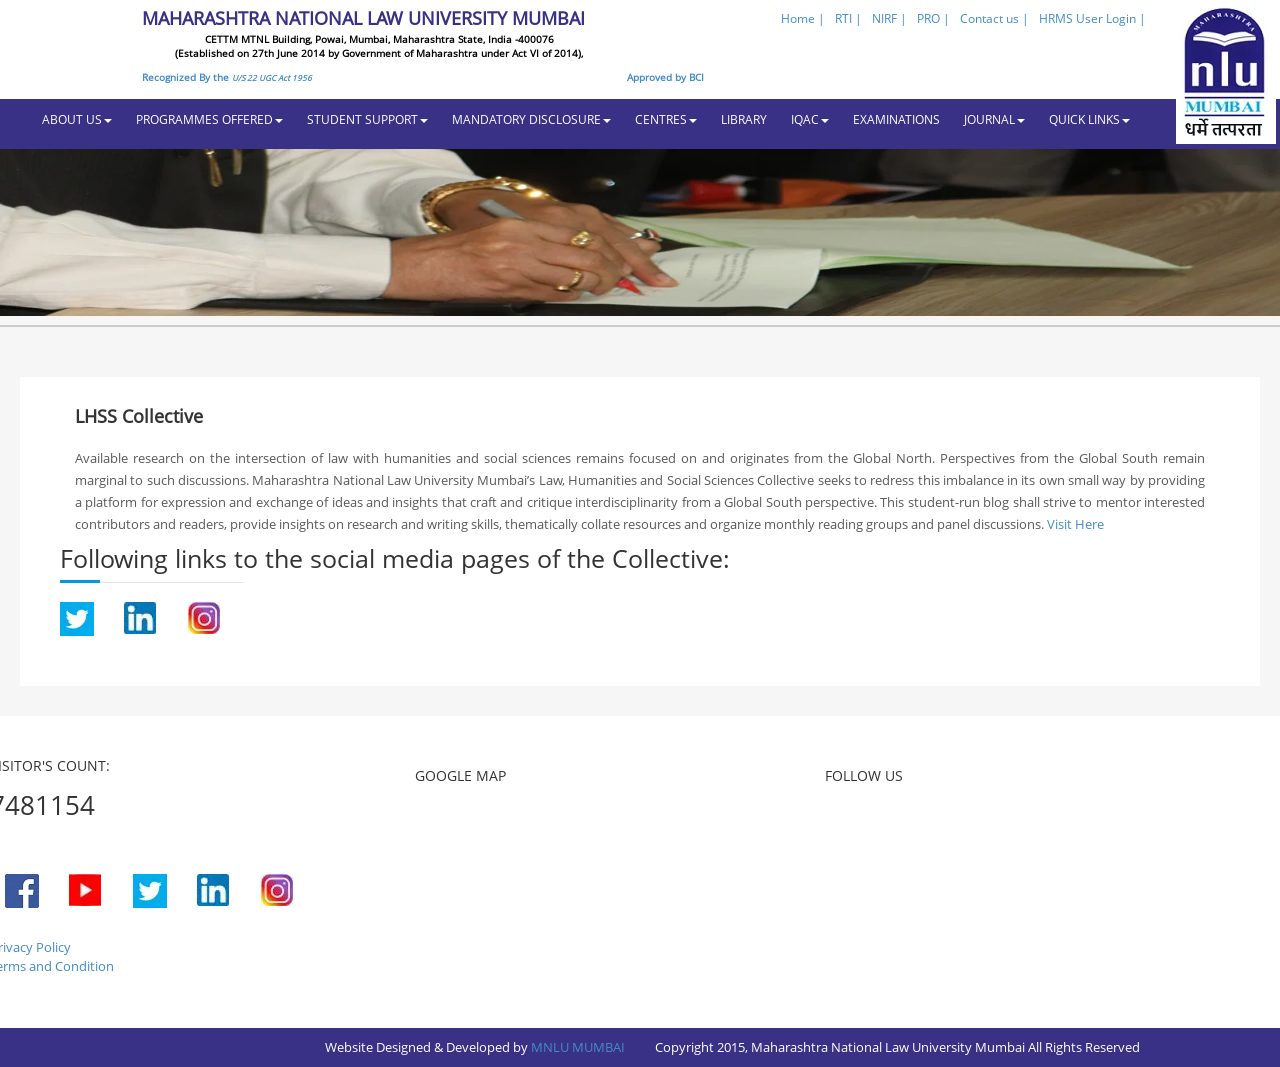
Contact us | (994, 18)
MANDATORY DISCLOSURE (531, 119)
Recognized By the (227, 77)
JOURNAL (994, 119)
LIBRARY (744, 119)
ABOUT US (77, 119)
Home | (803, 18)
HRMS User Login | (1092, 18)
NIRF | (889, 18)
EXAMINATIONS (896, 119)
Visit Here (1075, 524)
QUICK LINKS (1089, 119)
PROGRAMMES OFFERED (209, 119)
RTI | (848, 18)
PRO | (933, 18)
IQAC (810, 119)
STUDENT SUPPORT (367, 119)
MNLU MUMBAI (578, 1047)
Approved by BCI (665, 77)
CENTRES (666, 119)
